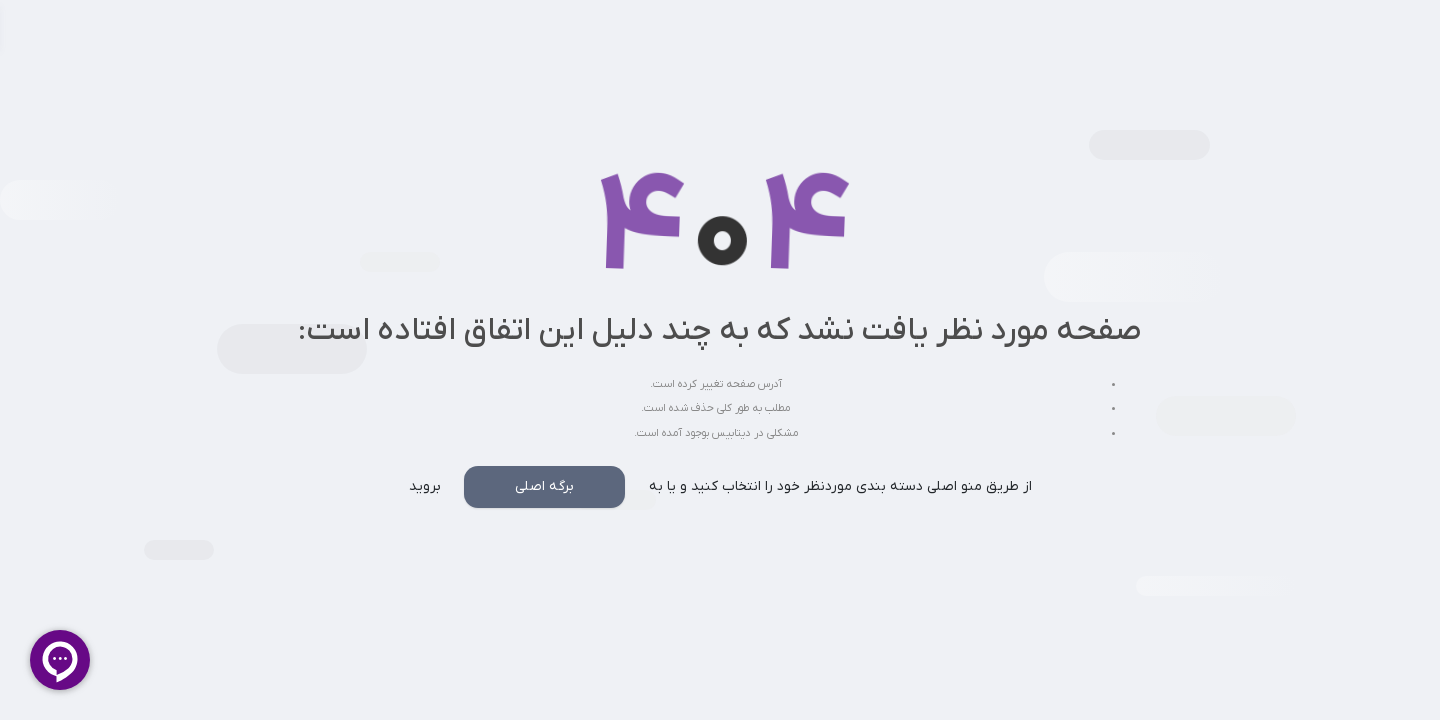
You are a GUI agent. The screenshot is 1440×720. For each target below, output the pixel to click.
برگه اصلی (544, 486)
